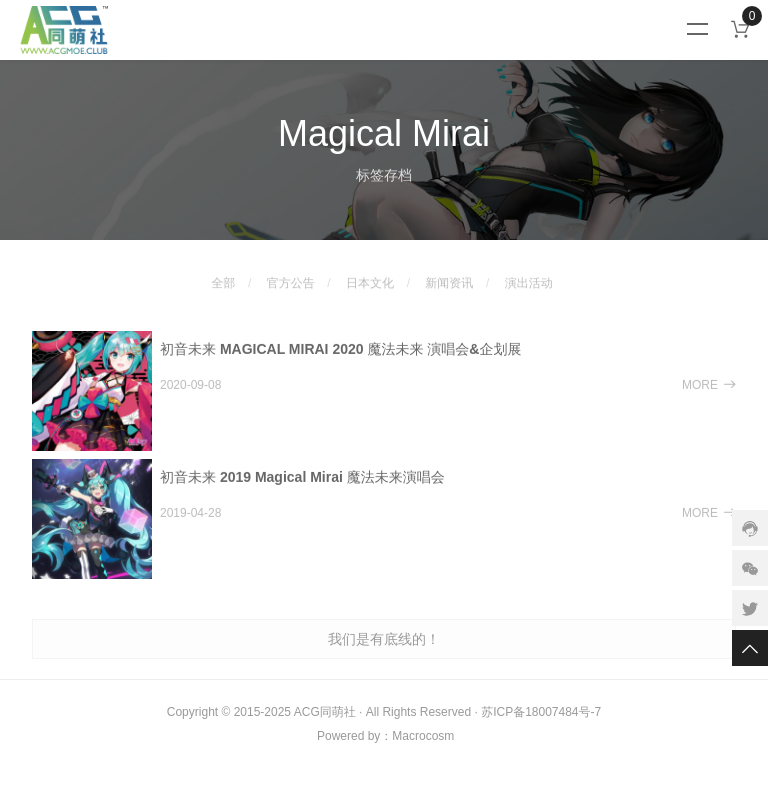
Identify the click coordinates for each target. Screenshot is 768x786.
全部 (223, 273)
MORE (709, 395)
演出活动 (529, 273)
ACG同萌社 (325, 712)
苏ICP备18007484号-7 (541, 712)
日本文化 (370, 273)
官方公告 (291, 273)
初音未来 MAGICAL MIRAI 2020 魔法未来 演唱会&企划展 (340, 359)
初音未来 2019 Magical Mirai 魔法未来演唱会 (302, 487)
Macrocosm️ (423, 736)
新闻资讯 (449, 273)
